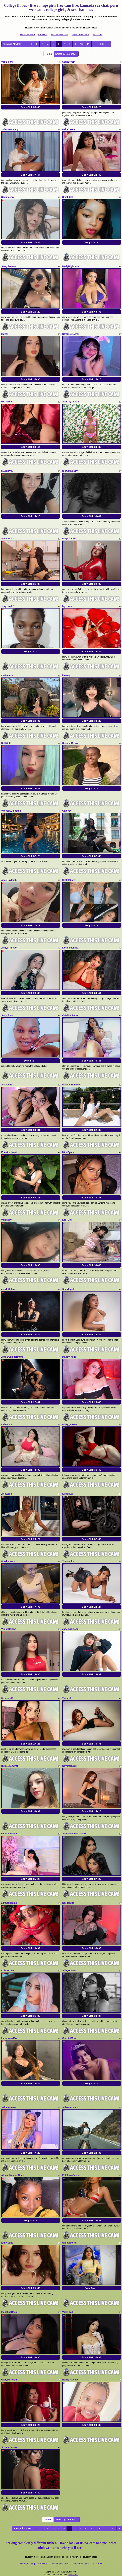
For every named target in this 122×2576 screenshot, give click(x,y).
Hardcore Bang (27, 34)
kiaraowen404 (9, 2038)
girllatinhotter (69, 2242)
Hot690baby (69, 880)
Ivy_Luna (67, 606)
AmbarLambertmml (12, 1356)
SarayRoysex (8, 266)
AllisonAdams (70, 2107)
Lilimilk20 (67, 1493)
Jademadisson (70, 1629)
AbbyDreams (69, 1970)
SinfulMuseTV (70, 471)
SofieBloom (68, 61)
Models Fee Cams (80, 34)
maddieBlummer (71, 1084)
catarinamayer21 (10, 1833)
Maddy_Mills (69, 1356)
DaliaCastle (68, 129)
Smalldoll (67, 197)
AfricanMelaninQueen (13, 2175)
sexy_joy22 (7, 606)
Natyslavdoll (69, 538)
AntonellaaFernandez (74, 1833)
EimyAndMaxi (9, 1152)
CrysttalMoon (69, 2038)
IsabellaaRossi (9, 2312)
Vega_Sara (7, 61)
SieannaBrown (70, 743)
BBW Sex (97, 34)
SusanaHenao (9, 2447)
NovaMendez (69, 1766)
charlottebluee (9, 1289)
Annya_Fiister (9, 947)
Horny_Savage (70, 2379)
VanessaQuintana (11, 810)
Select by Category (66, 54)
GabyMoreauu (9, 2379)
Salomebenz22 (9, 2107)
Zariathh (67, 1698)
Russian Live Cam (59, 34)
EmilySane (7, 2242)
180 (102, 44)
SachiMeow (7, 197)
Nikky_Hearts (69, 1424)
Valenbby (6, 1220)
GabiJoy (67, 810)
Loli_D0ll (67, 1220)
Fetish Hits (73, 2574)
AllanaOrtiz (7, 1084)
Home (49, 54)
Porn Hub (42, 34)
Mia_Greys (7, 401)
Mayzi (4, 334)
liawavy (66, 675)
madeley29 (7, 471)
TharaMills (68, 1561)
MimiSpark (68, 1152)
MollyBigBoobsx (71, 266)
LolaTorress (8, 1970)
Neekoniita (68, 1903)
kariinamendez (70, 947)
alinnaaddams (9, 1903)
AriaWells (6, 1493)
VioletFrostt (7, 538)
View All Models (12, 44)
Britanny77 (7, 1698)
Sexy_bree (7, 1015)
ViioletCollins (8, 1629)
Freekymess (8, 1561)
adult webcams (48, 2548)
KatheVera (7, 675)
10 (81, 44)
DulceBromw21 (9, 1766)
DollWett (6, 743)
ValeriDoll (67, 2312)
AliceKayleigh (9, 880)
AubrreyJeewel (70, 401)
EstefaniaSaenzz (71, 2175)
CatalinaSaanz (70, 1015)
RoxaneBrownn (71, 334)
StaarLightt (68, 1289)
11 (88, 44)
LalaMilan (6, 1424)
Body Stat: (30, 107)
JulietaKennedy (10, 129)
